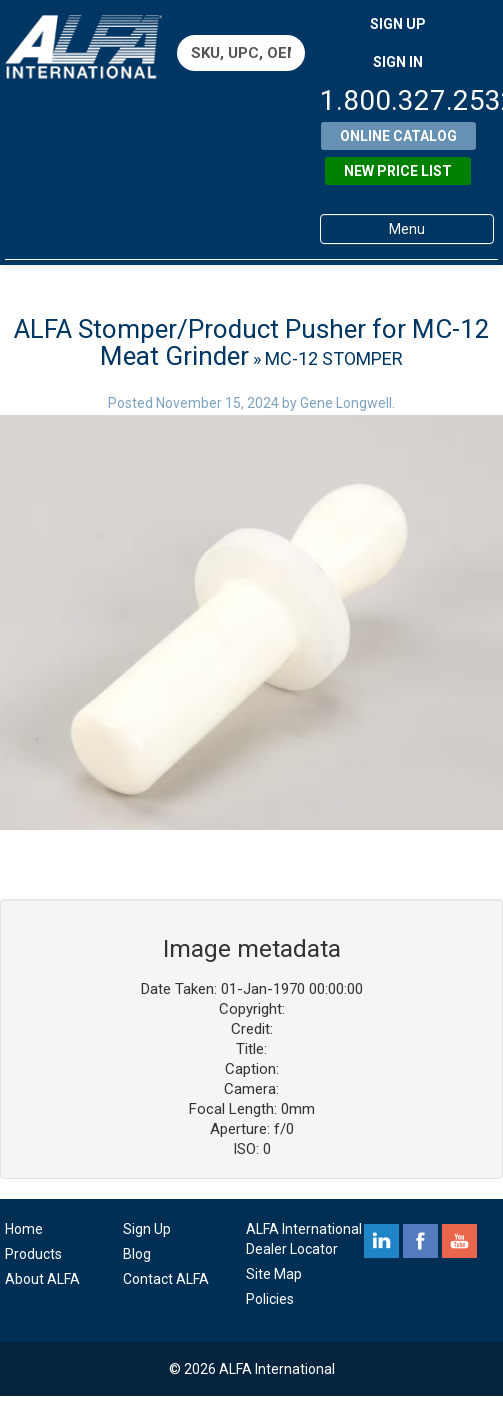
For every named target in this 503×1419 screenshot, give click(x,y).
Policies (270, 1299)
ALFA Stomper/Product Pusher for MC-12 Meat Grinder (252, 342)
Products (33, 1254)
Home (24, 1229)
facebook (420, 1241)
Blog (137, 1254)
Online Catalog (398, 136)
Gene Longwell (346, 403)
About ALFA (42, 1279)
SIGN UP (398, 24)
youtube (459, 1241)
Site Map (274, 1274)
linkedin (381, 1241)
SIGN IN (398, 62)
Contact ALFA (166, 1279)
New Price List (398, 171)
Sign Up (147, 1229)
